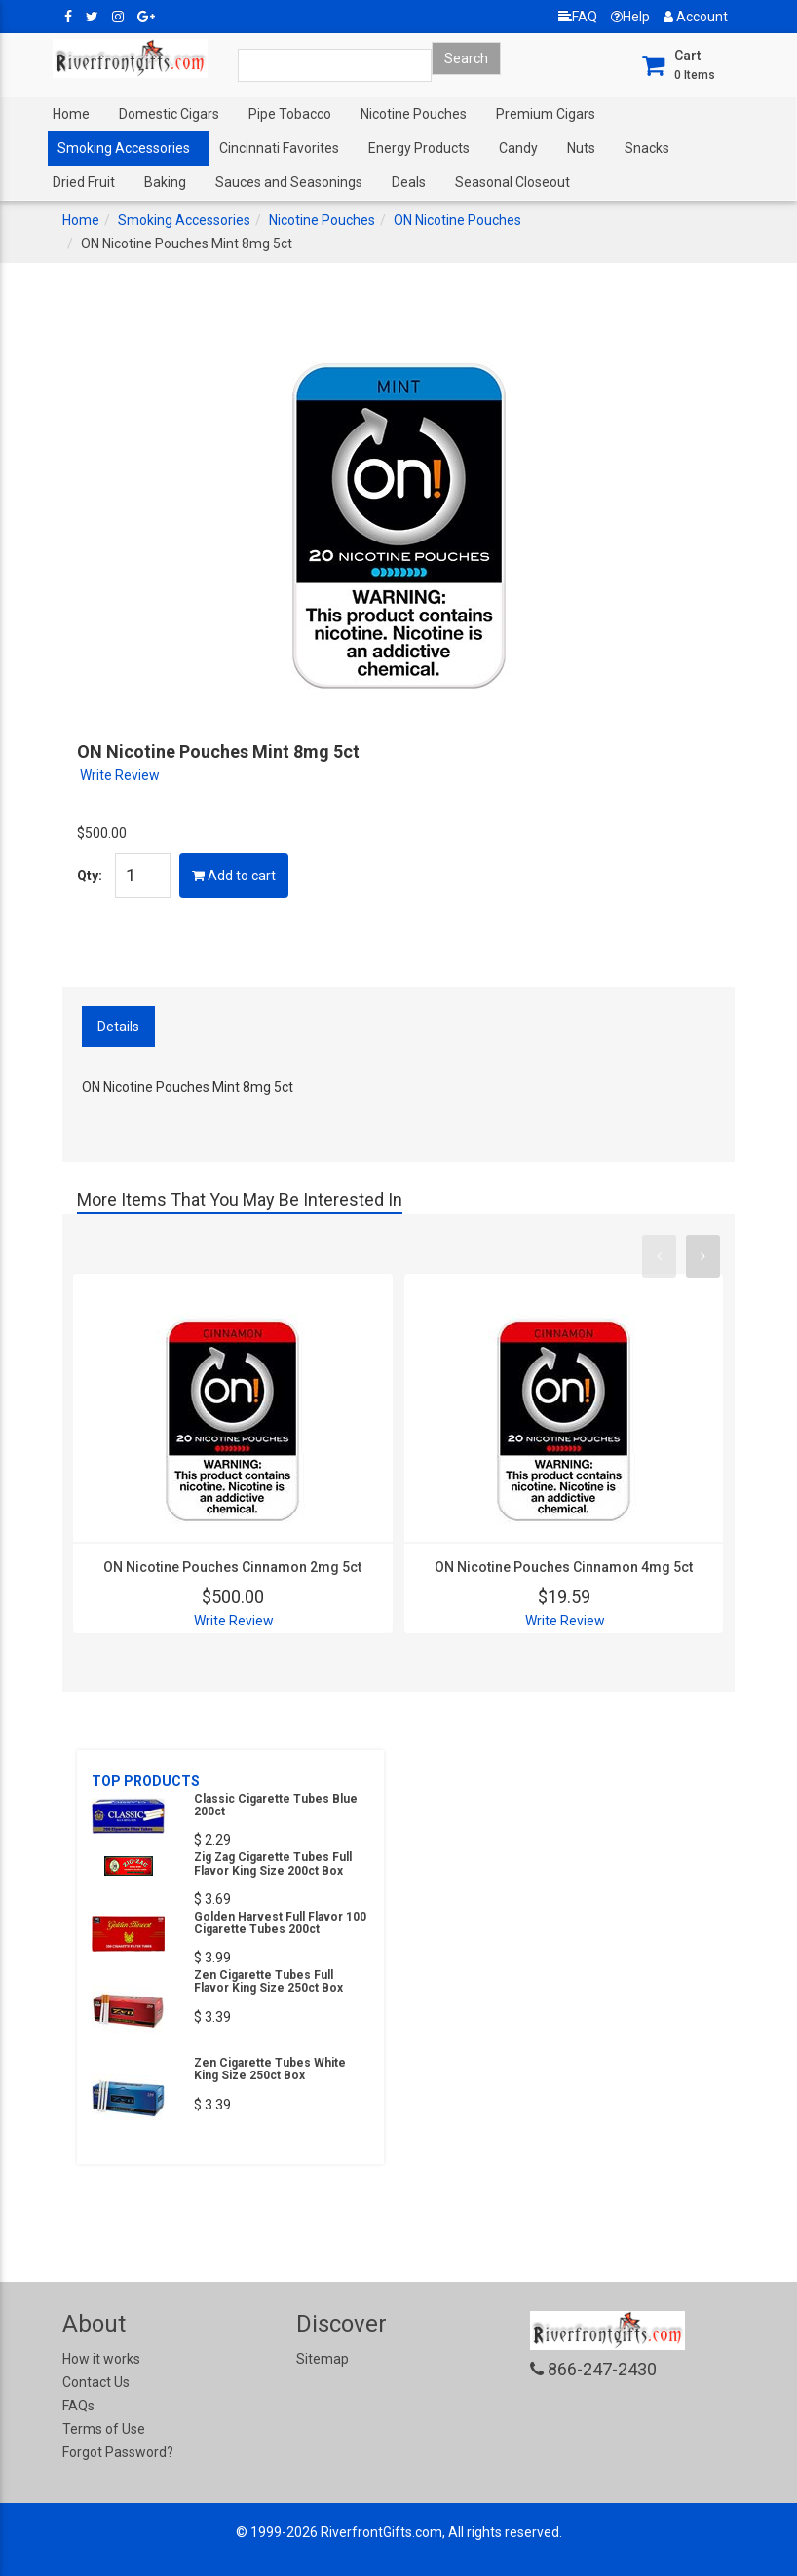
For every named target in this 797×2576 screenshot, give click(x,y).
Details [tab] (118, 1026)
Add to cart (234, 875)
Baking (165, 182)
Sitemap (322, 2359)
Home (71, 114)
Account (696, 16)
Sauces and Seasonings (288, 182)
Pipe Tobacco (289, 114)
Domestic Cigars (169, 114)
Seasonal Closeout (512, 182)
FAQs (78, 2405)
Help (630, 16)
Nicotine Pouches (414, 114)
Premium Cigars (545, 114)
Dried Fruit (84, 182)
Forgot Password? (117, 2452)
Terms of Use (103, 2429)
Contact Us (96, 2382)
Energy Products (419, 148)
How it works (101, 2359)
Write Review (120, 775)
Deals (409, 182)
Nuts (581, 148)
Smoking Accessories (123, 148)
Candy (518, 148)
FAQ (577, 16)
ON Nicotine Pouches (457, 220)
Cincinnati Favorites (279, 148)
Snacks (647, 148)
